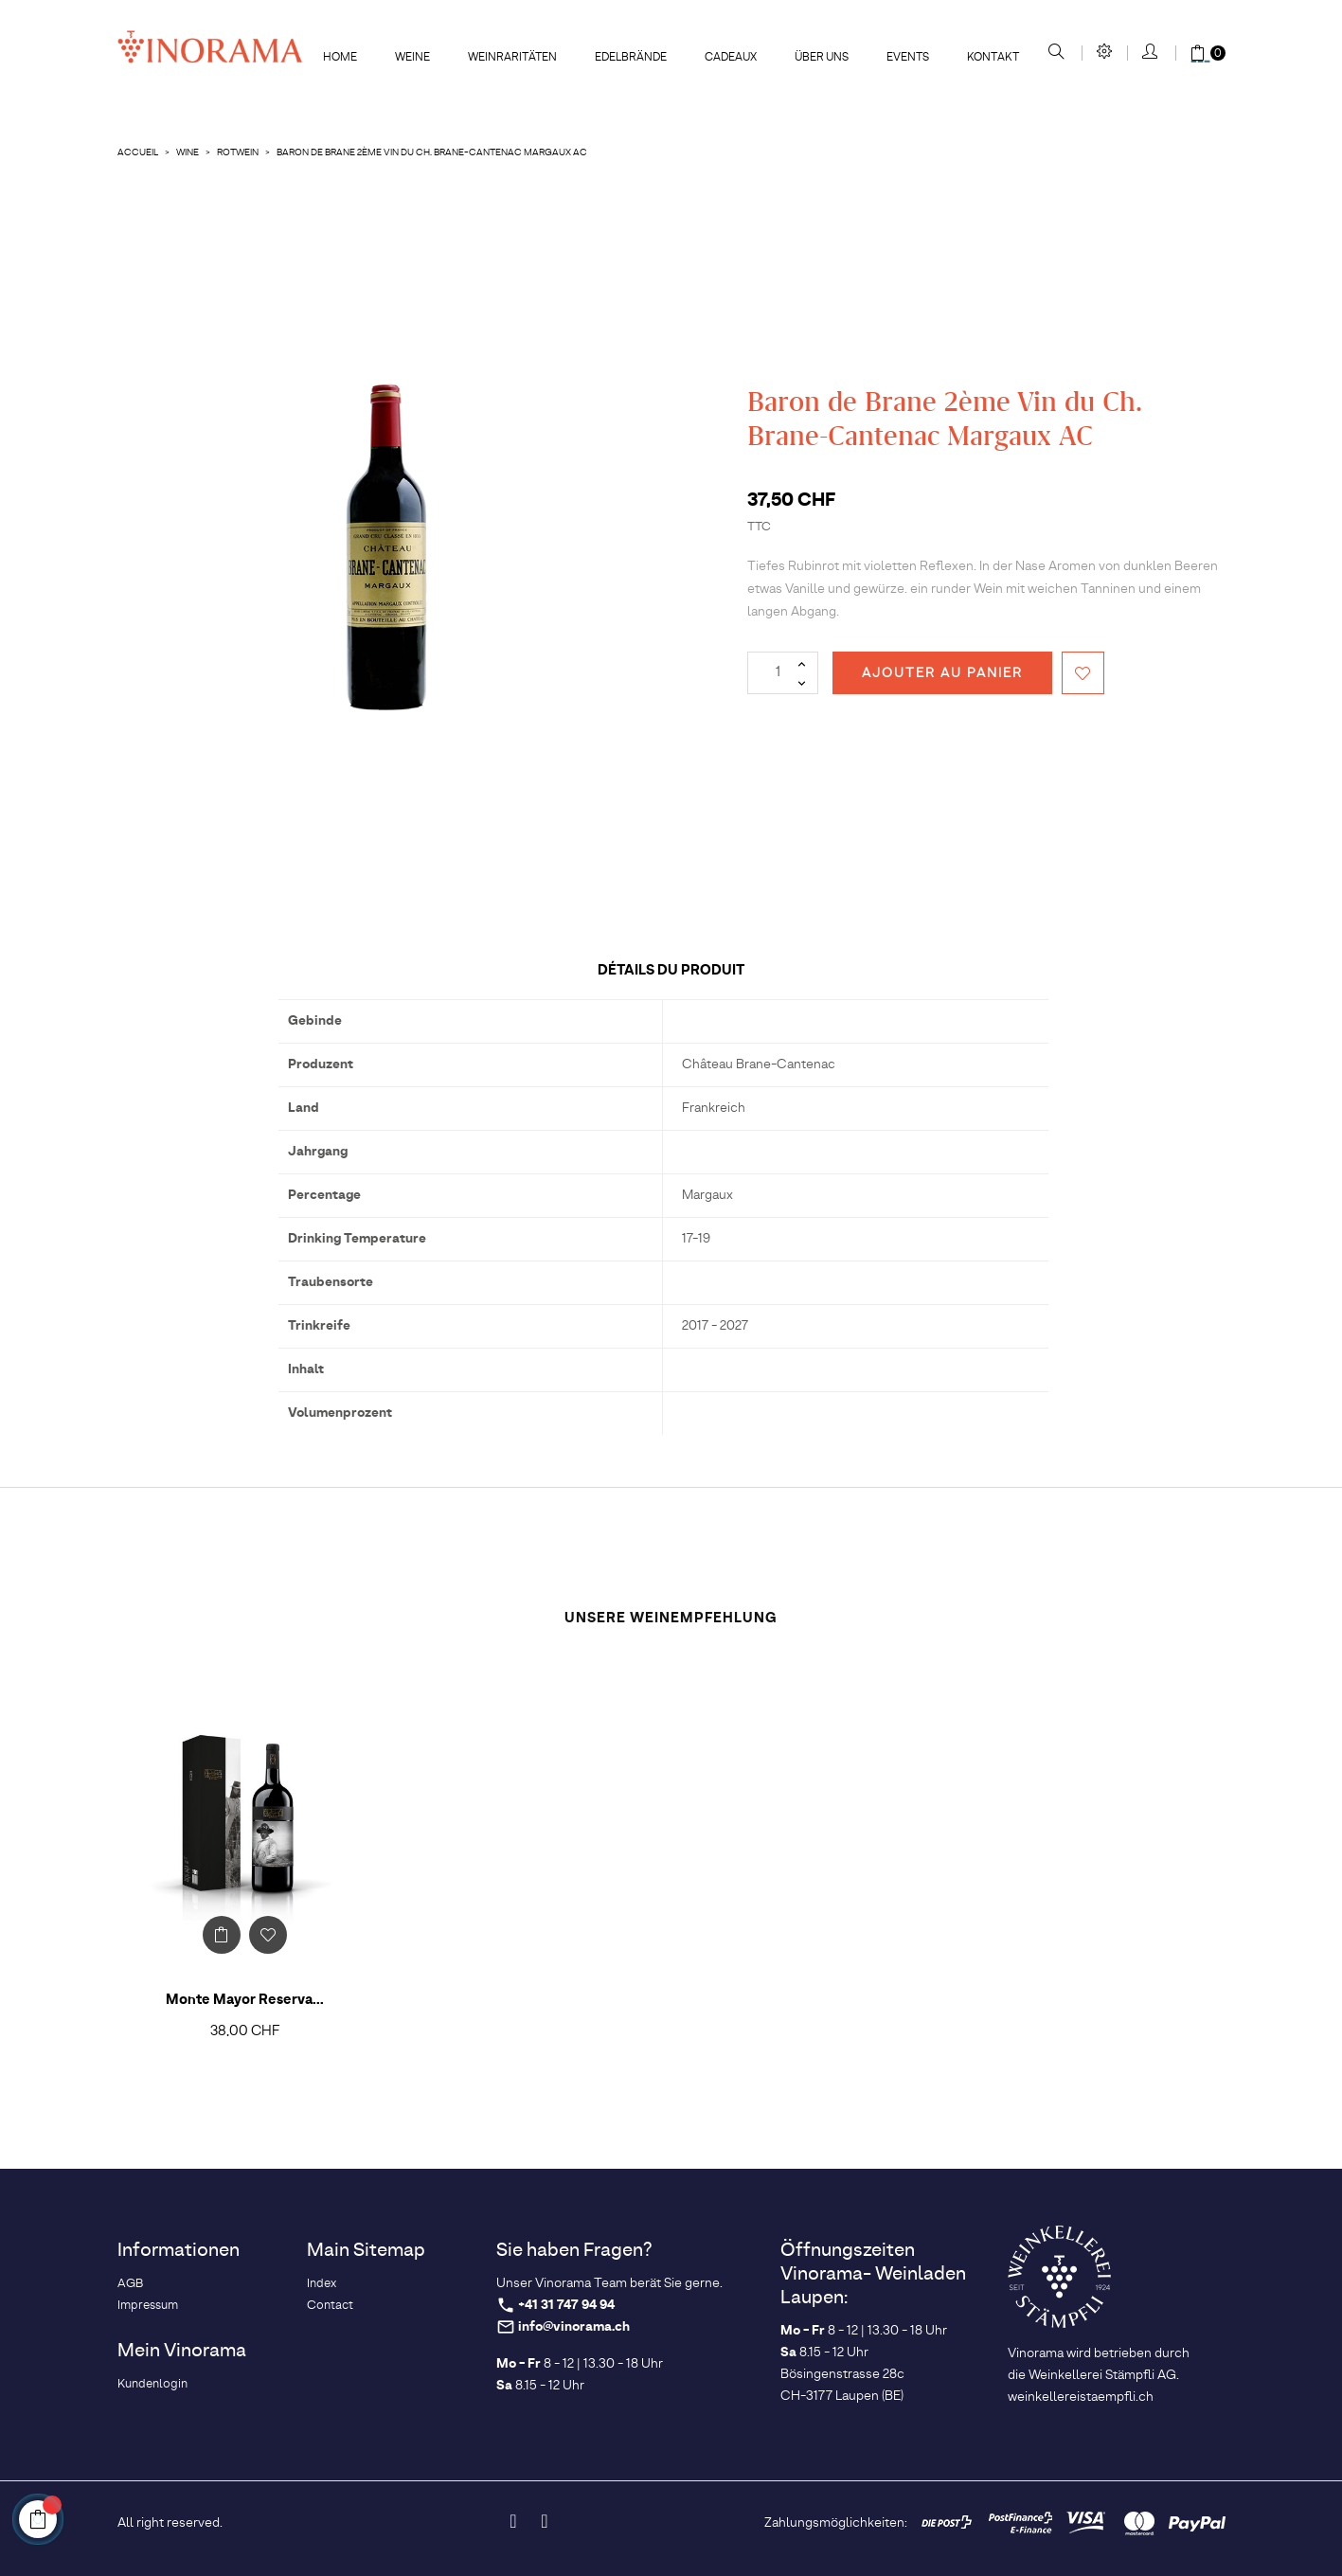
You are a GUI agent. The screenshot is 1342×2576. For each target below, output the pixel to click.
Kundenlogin (152, 2384)
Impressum (147, 2306)
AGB (130, 2284)
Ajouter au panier (942, 673)
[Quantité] (782, 673)
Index (321, 2284)
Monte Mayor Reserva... (245, 2000)
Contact (330, 2306)
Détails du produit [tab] (671, 970)
